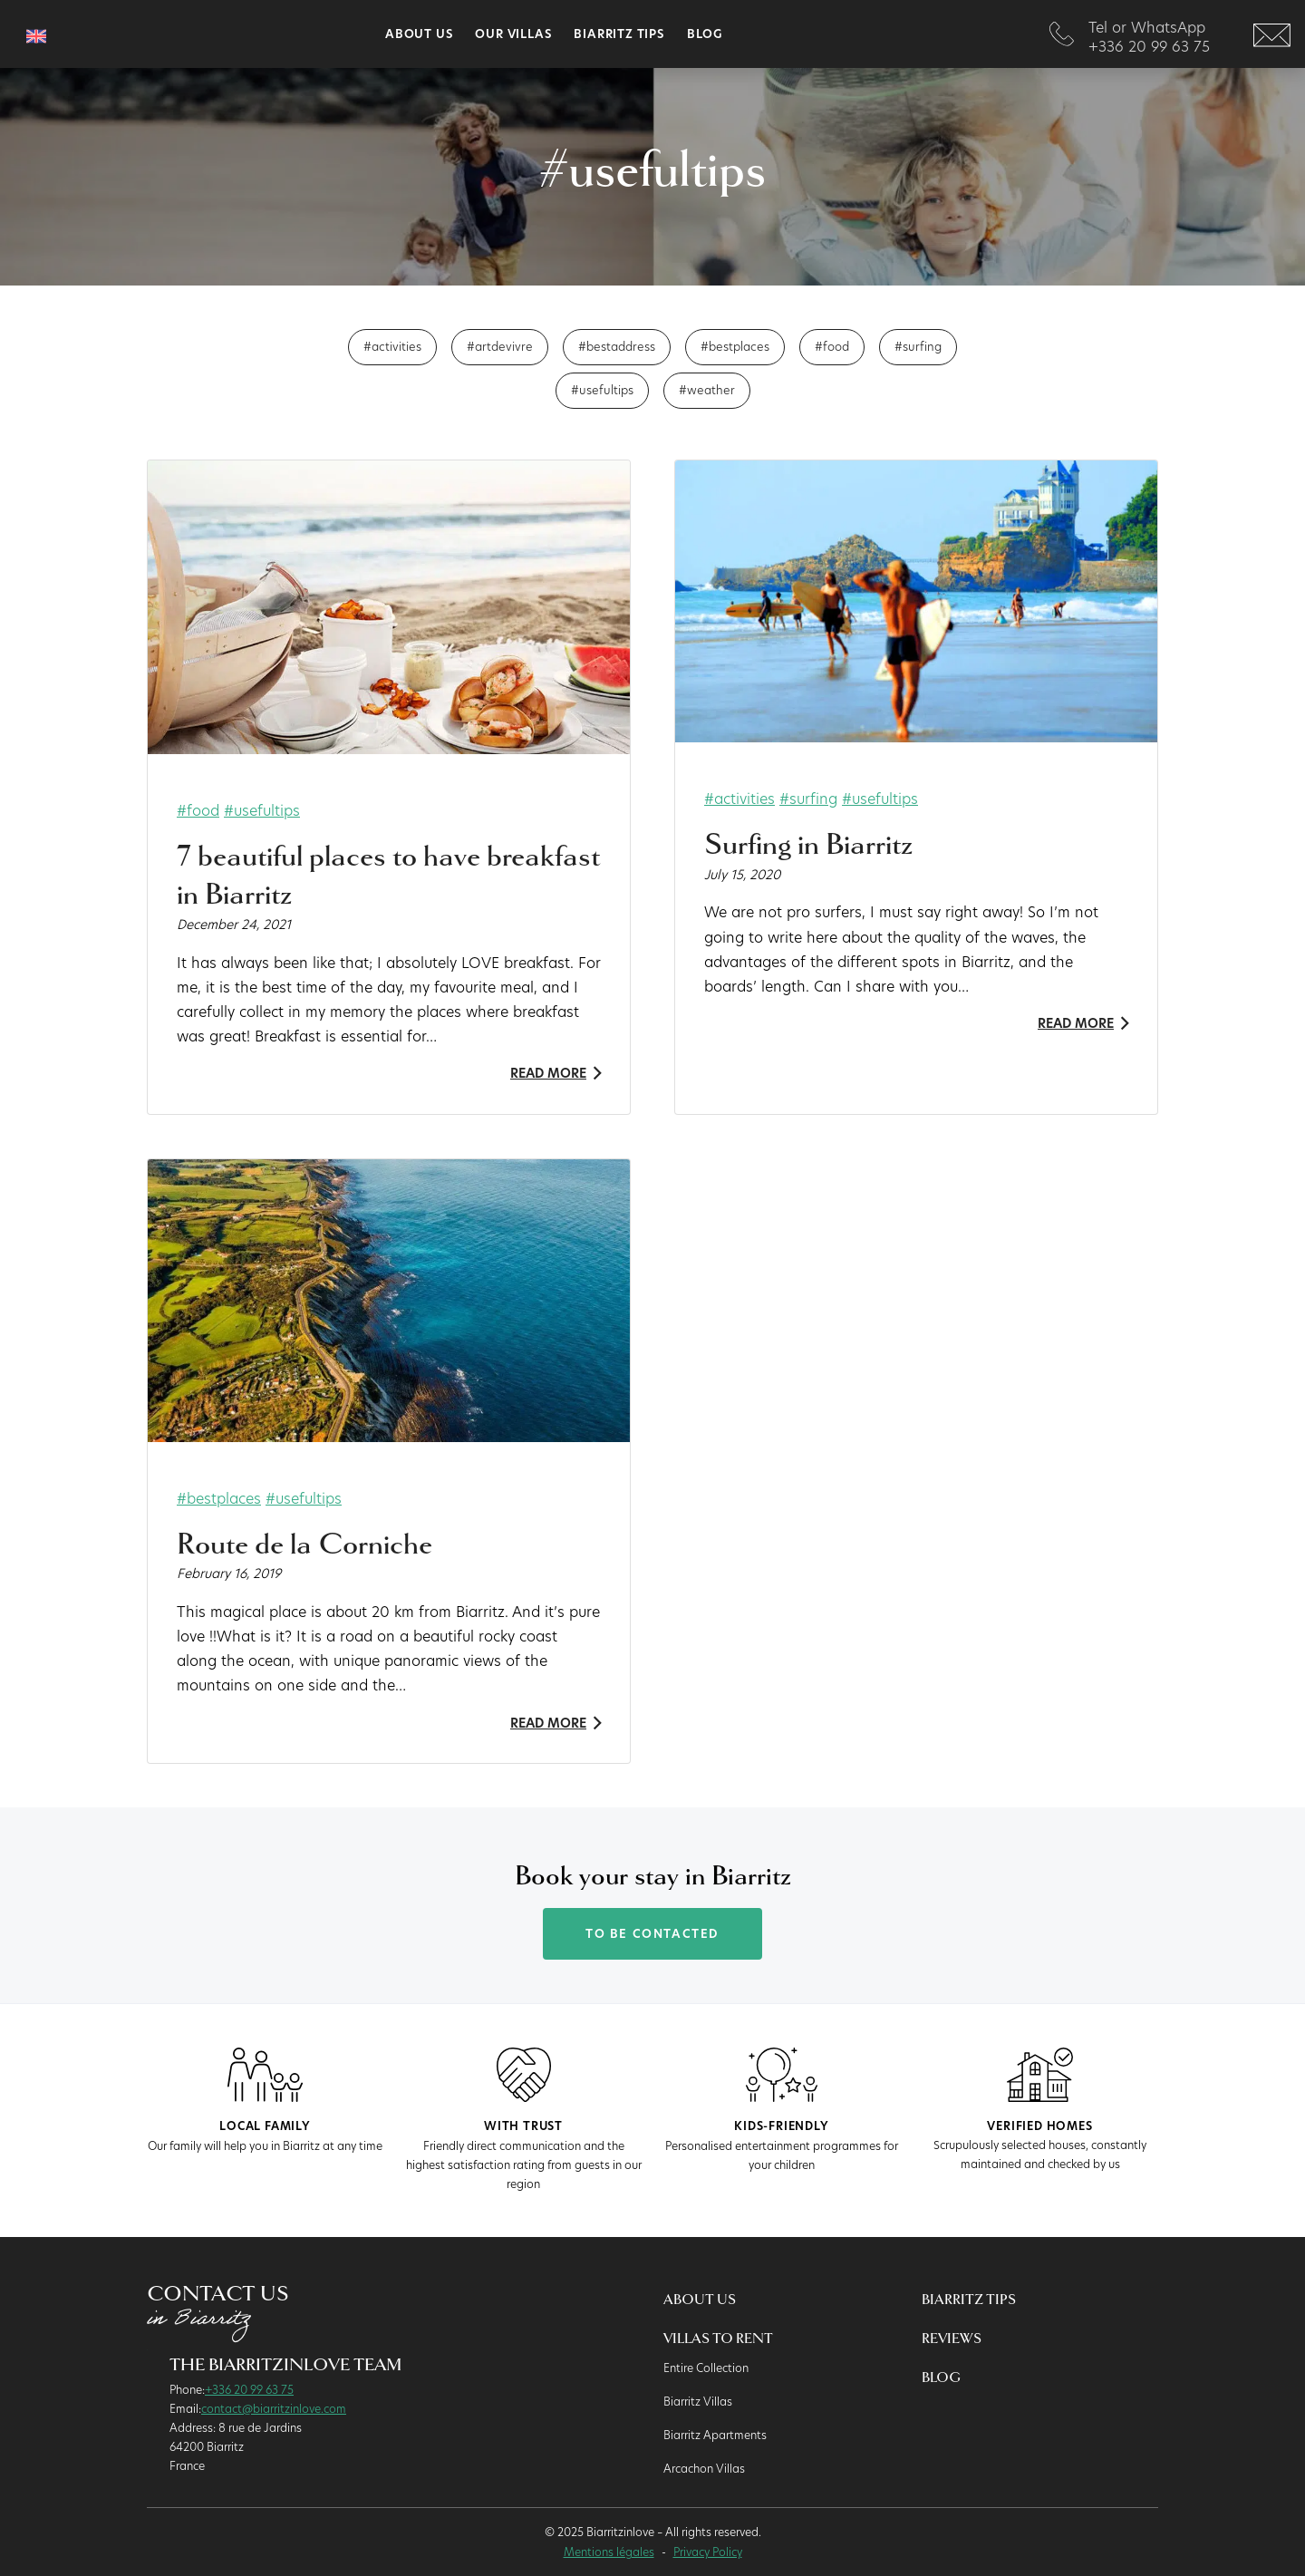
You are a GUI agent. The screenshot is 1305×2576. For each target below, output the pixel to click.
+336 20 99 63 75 (249, 2389)
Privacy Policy (707, 2551)
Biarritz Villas (697, 2401)
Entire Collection (706, 2367)
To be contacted (652, 1934)
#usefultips (602, 390)
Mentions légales (609, 2551)
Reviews (951, 2339)
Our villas (513, 34)
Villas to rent (718, 2339)
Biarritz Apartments (715, 2434)
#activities (392, 346)
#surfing (918, 346)
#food (832, 346)
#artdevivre (500, 346)
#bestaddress (616, 346)
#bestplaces (735, 346)
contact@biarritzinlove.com (273, 2408)
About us (419, 34)
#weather (707, 390)
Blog (704, 34)
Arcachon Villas (704, 2468)
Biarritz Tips (619, 34)
